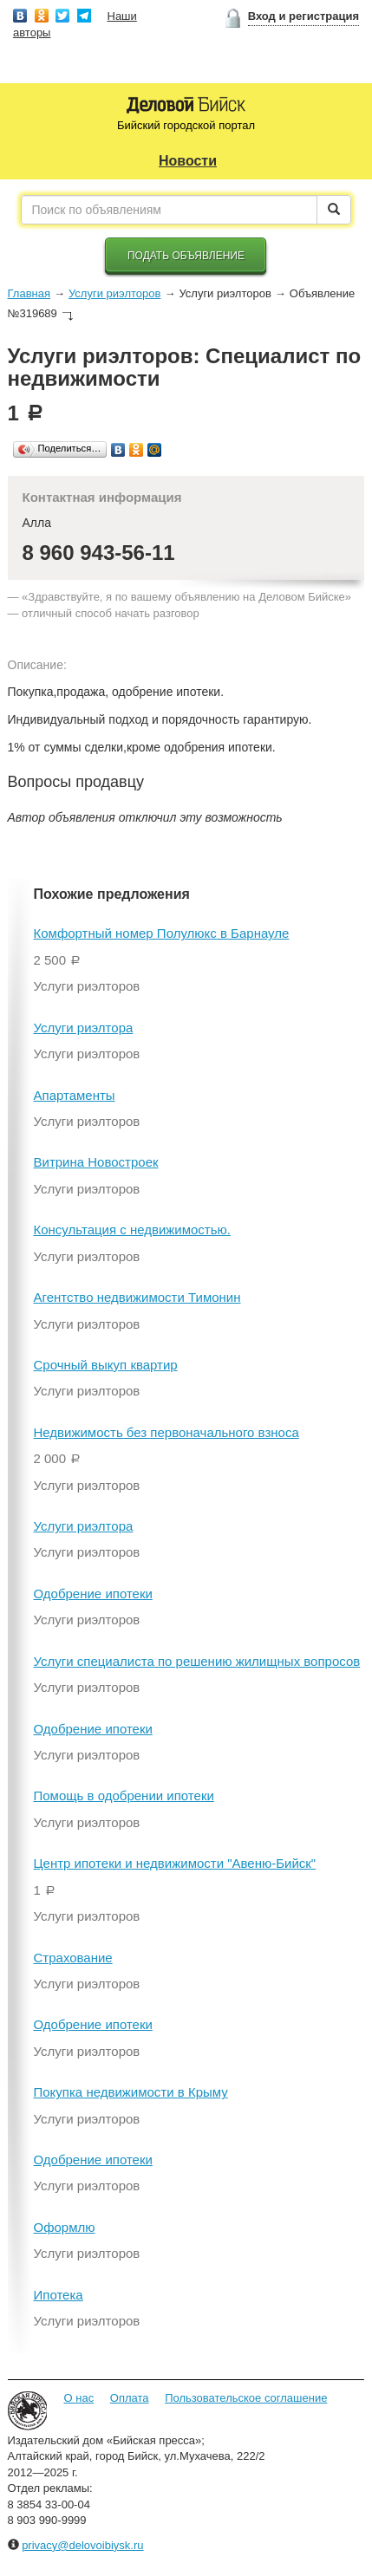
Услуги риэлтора (84, 1027)
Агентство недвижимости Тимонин (137, 1297)
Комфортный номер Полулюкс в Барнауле (162, 933)
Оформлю (64, 2227)
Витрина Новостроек (96, 1162)
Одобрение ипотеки (93, 1593)
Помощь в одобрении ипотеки (124, 1795)
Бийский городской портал (186, 125)
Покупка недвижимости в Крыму (131, 2092)
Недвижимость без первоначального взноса (166, 1432)
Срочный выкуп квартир (106, 1364)
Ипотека (58, 2294)
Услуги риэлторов (114, 293)
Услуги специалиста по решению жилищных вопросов (197, 1661)
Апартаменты (74, 1095)
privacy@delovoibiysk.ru (82, 2545)
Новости (188, 160)
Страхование (73, 1957)
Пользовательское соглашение (246, 2397)
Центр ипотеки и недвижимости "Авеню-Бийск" (175, 1863)
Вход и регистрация (303, 16)
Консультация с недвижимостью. (132, 1229)
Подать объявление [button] (186, 256)
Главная (29, 293)
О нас (79, 2397)
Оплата (129, 2397)
